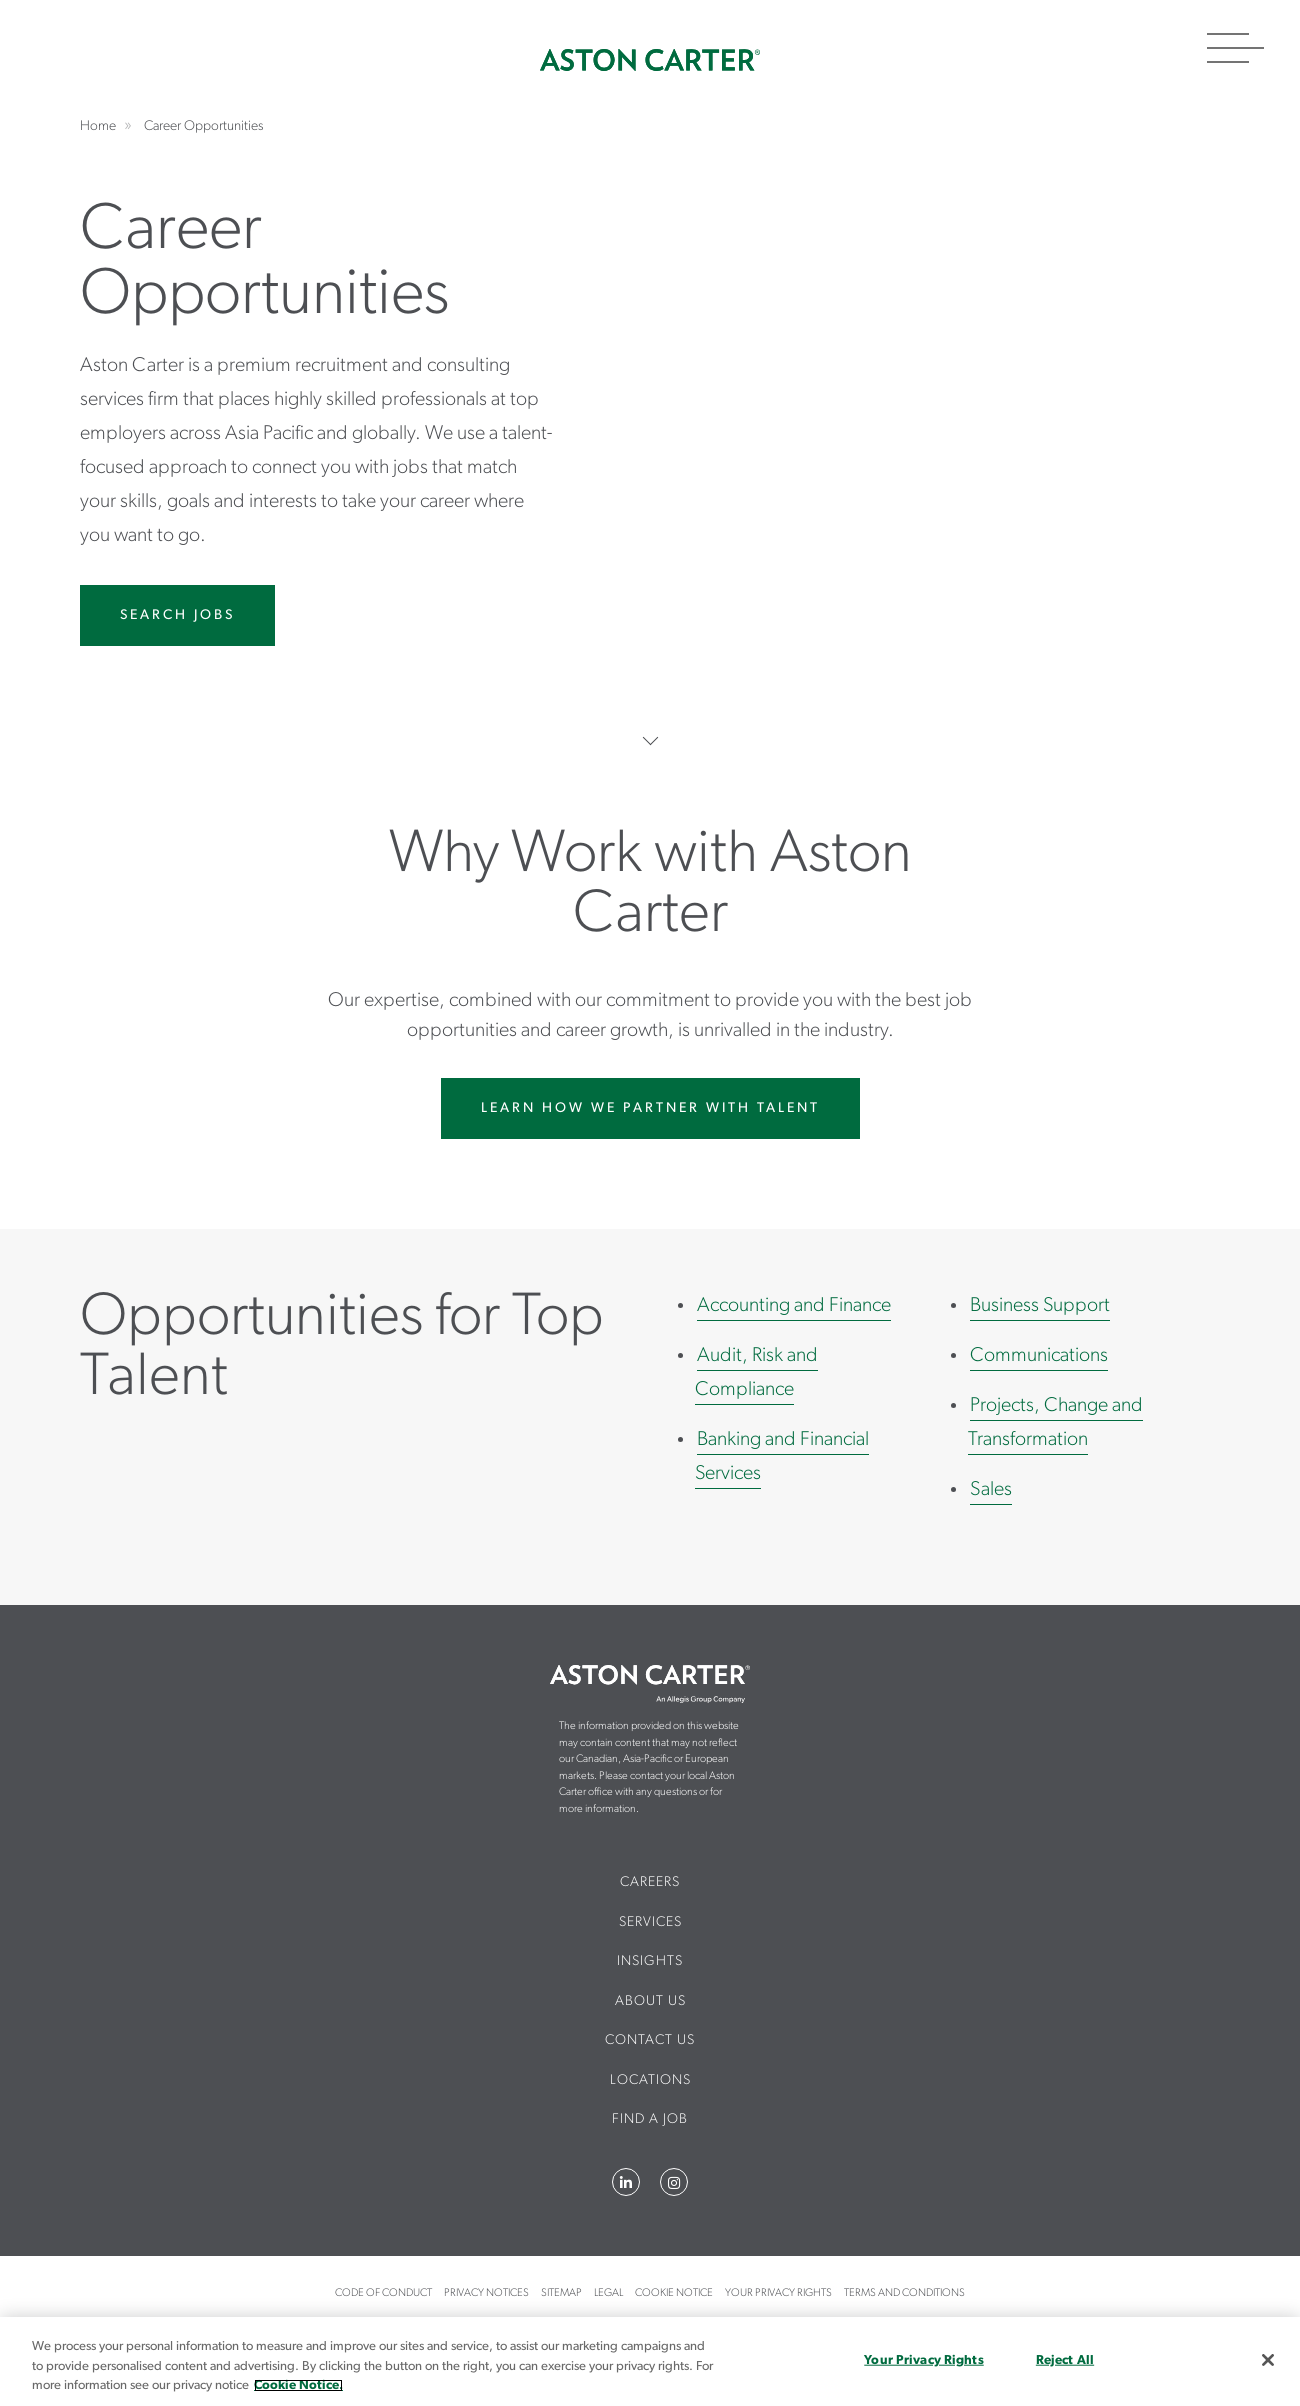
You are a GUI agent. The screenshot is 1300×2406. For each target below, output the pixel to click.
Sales (991, 1490)
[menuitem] (650, 1891)
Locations (650, 2080)
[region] (650, 2361)
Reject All (1065, 2359)
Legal (608, 2293)
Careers (650, 1882)
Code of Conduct (383, 2293)
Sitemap (561, 2293)
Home (650, 60)
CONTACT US (650, 2040)
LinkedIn (626, 2182)
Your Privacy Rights (778, 2293)
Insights (650, 1961)
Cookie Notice (674, 2293)
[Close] (1268, 2360)
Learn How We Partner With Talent (650, 1108)
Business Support (1040, 1306)
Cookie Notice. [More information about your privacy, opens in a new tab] (298, 2385)
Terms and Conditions (904, 2293)
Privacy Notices (486, 2293)
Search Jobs (177, 615)
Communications (1039, 1356)
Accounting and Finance (794, 1306)
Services (650, 1922)
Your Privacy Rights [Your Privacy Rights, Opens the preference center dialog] (923, 2359)
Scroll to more (650, 740)
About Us (650, 2001)
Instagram (674, 2182)
